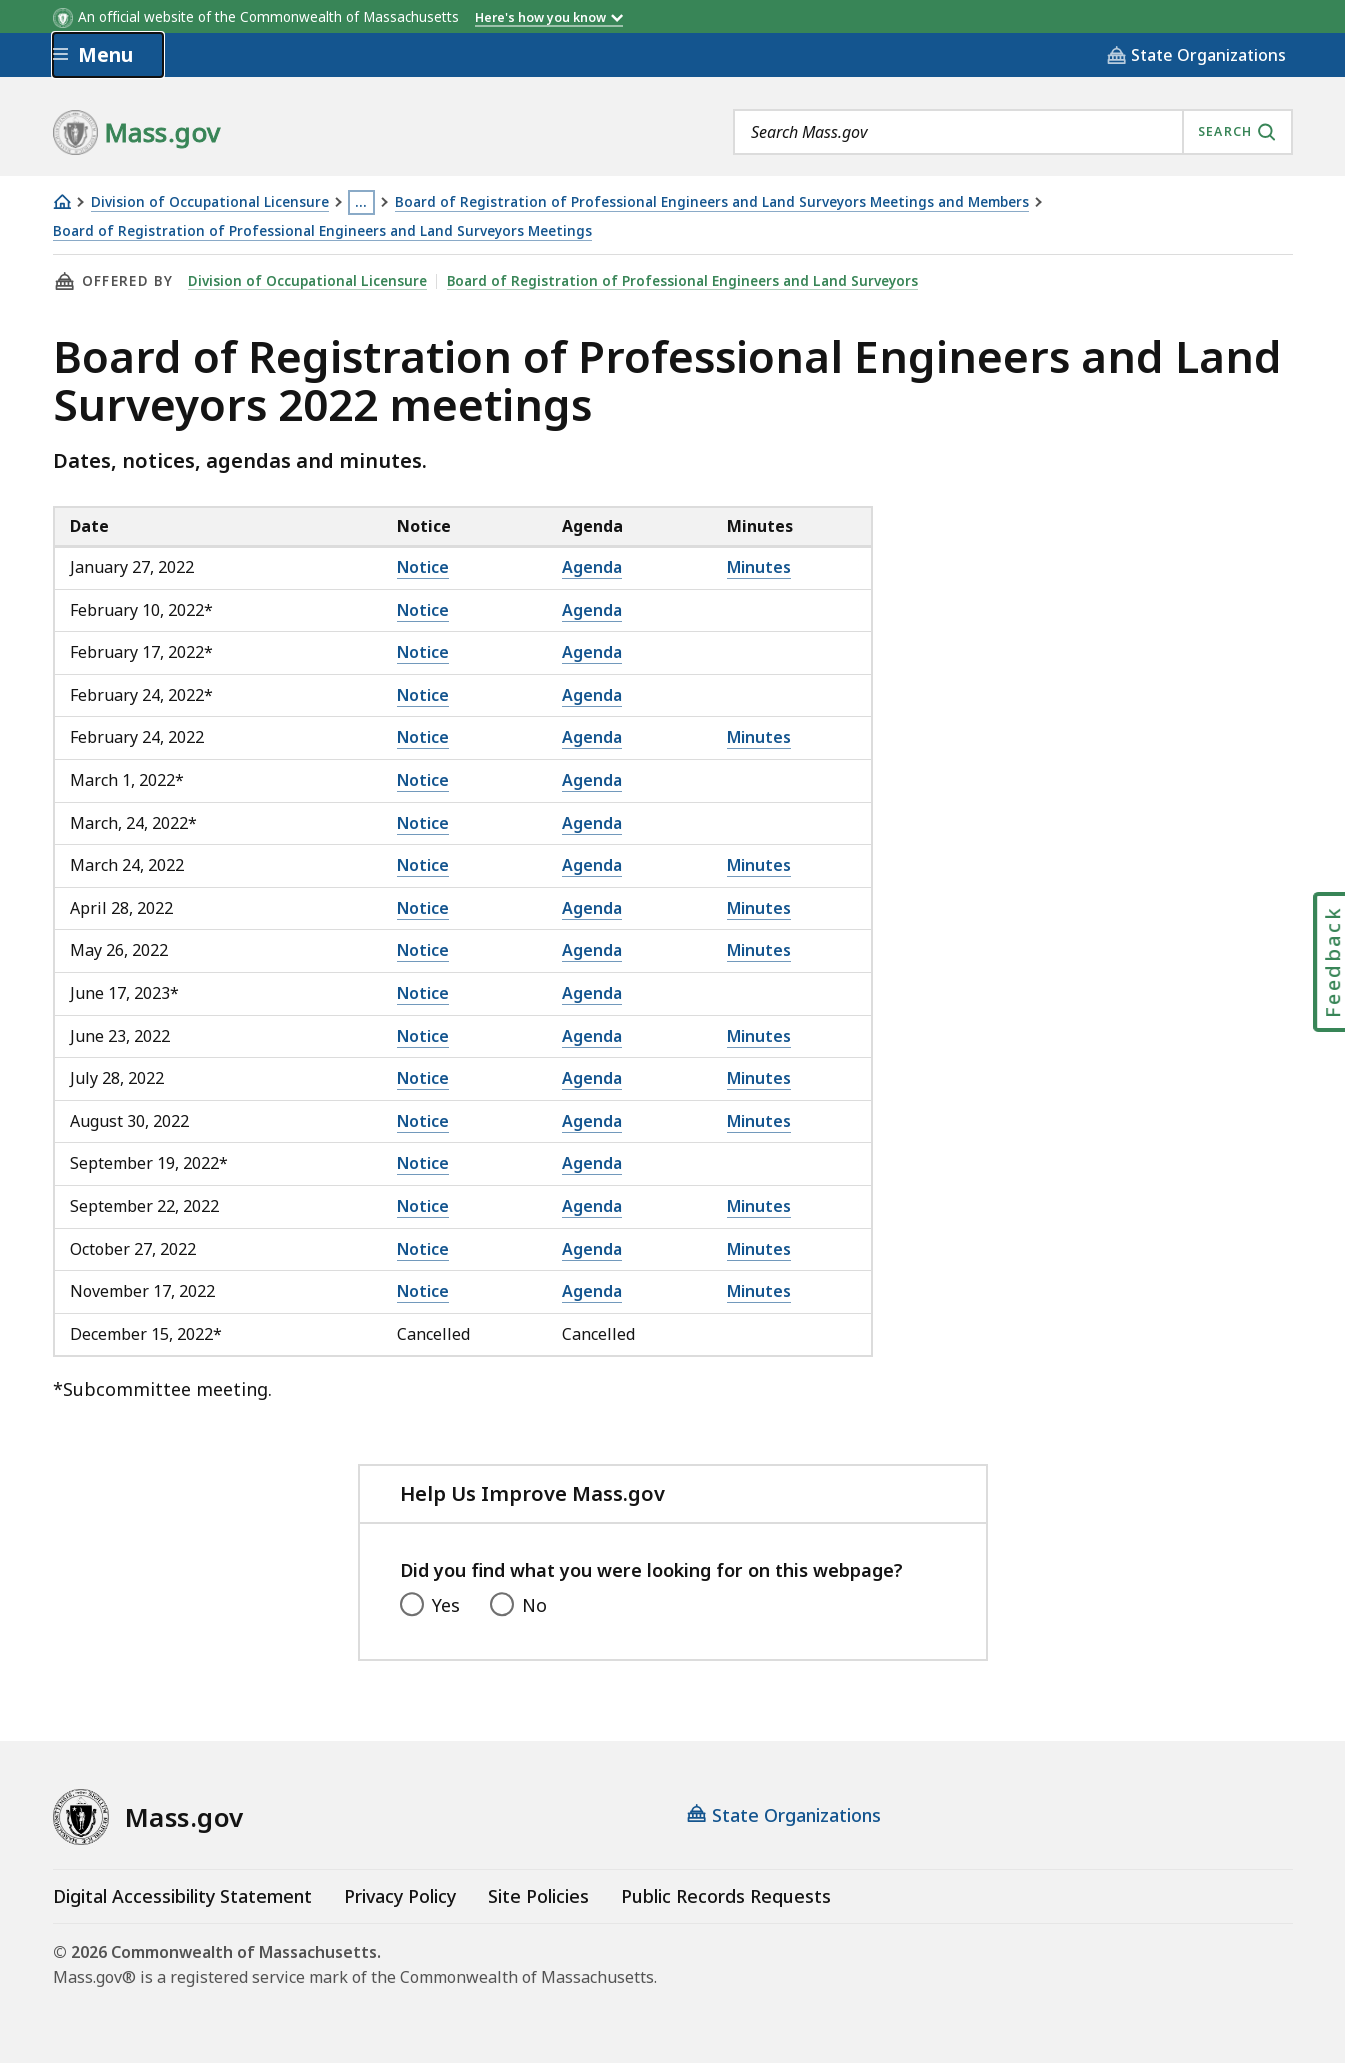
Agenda (592, 567)
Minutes (759, 567)
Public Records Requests (726, 1896)
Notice (423, 567)
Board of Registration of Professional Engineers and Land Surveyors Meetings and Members (712, 202)
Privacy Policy (400, 1896)
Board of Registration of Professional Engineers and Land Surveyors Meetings (322, 231)
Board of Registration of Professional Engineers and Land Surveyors (682, 281)
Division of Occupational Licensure (210, 202)
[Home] (62, 201)
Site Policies (538, 1896)
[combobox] (1013, 132)
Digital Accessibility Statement (182, 1896)
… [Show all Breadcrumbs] (361, 202)
